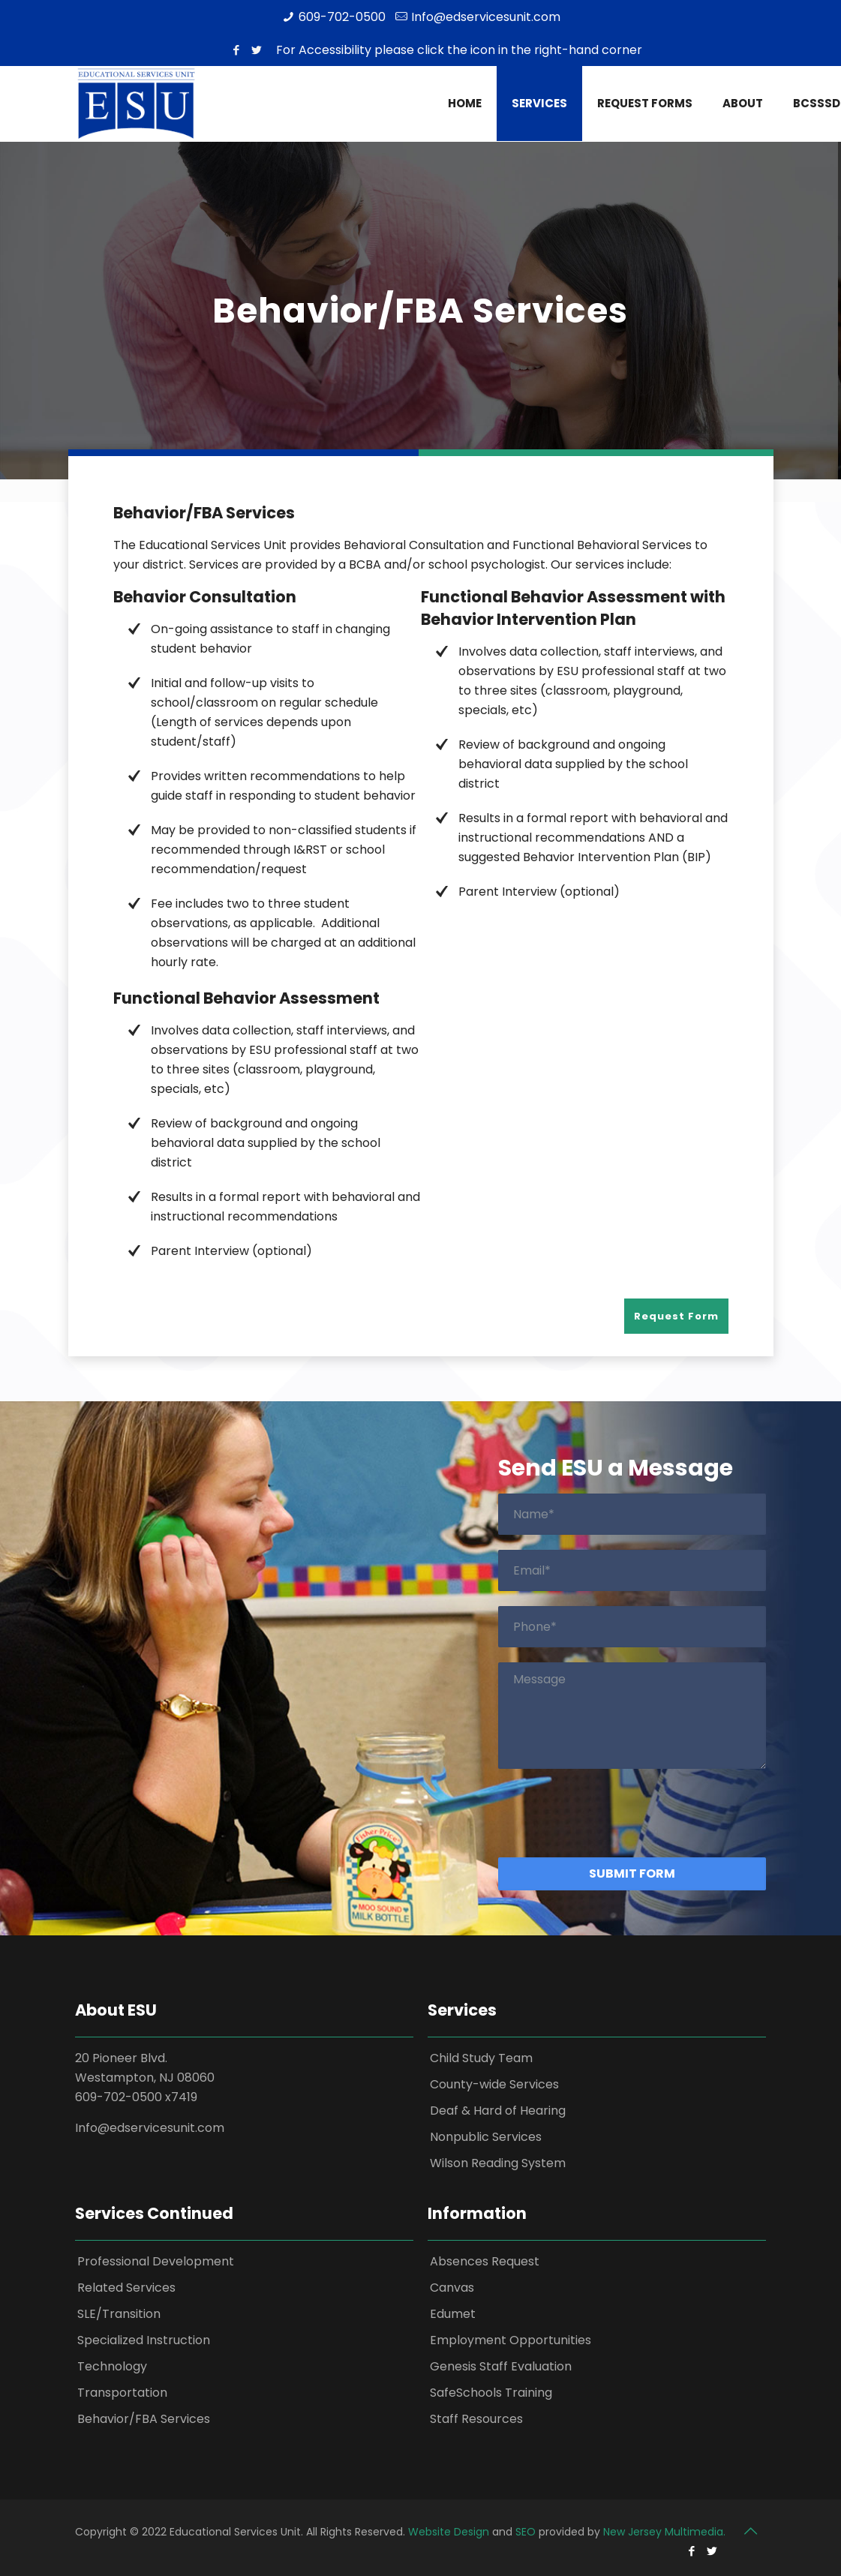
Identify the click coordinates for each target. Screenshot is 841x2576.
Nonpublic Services (486, 2136)
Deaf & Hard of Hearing (498, 2110)
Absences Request (484, 2261)
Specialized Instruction (143, 2340)
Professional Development (155, 2261)
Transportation (122, 2392)
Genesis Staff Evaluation (501, 2366)
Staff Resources (476, 2418)
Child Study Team (481, 2058)
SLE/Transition (119, 2313)
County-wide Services (494, 2084)
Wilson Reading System (498, 2163)
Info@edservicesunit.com (485, 17)
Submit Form (632, 1873)
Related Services (126, 2287)
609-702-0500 (342, 17)
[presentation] (612, 1813)
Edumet (453, 2313)
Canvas (452, 2287)
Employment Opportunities (510, 2340)
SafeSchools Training (491, 2392)
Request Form (677, 1316)
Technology (112, 2366)
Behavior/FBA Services (143, 2418)
